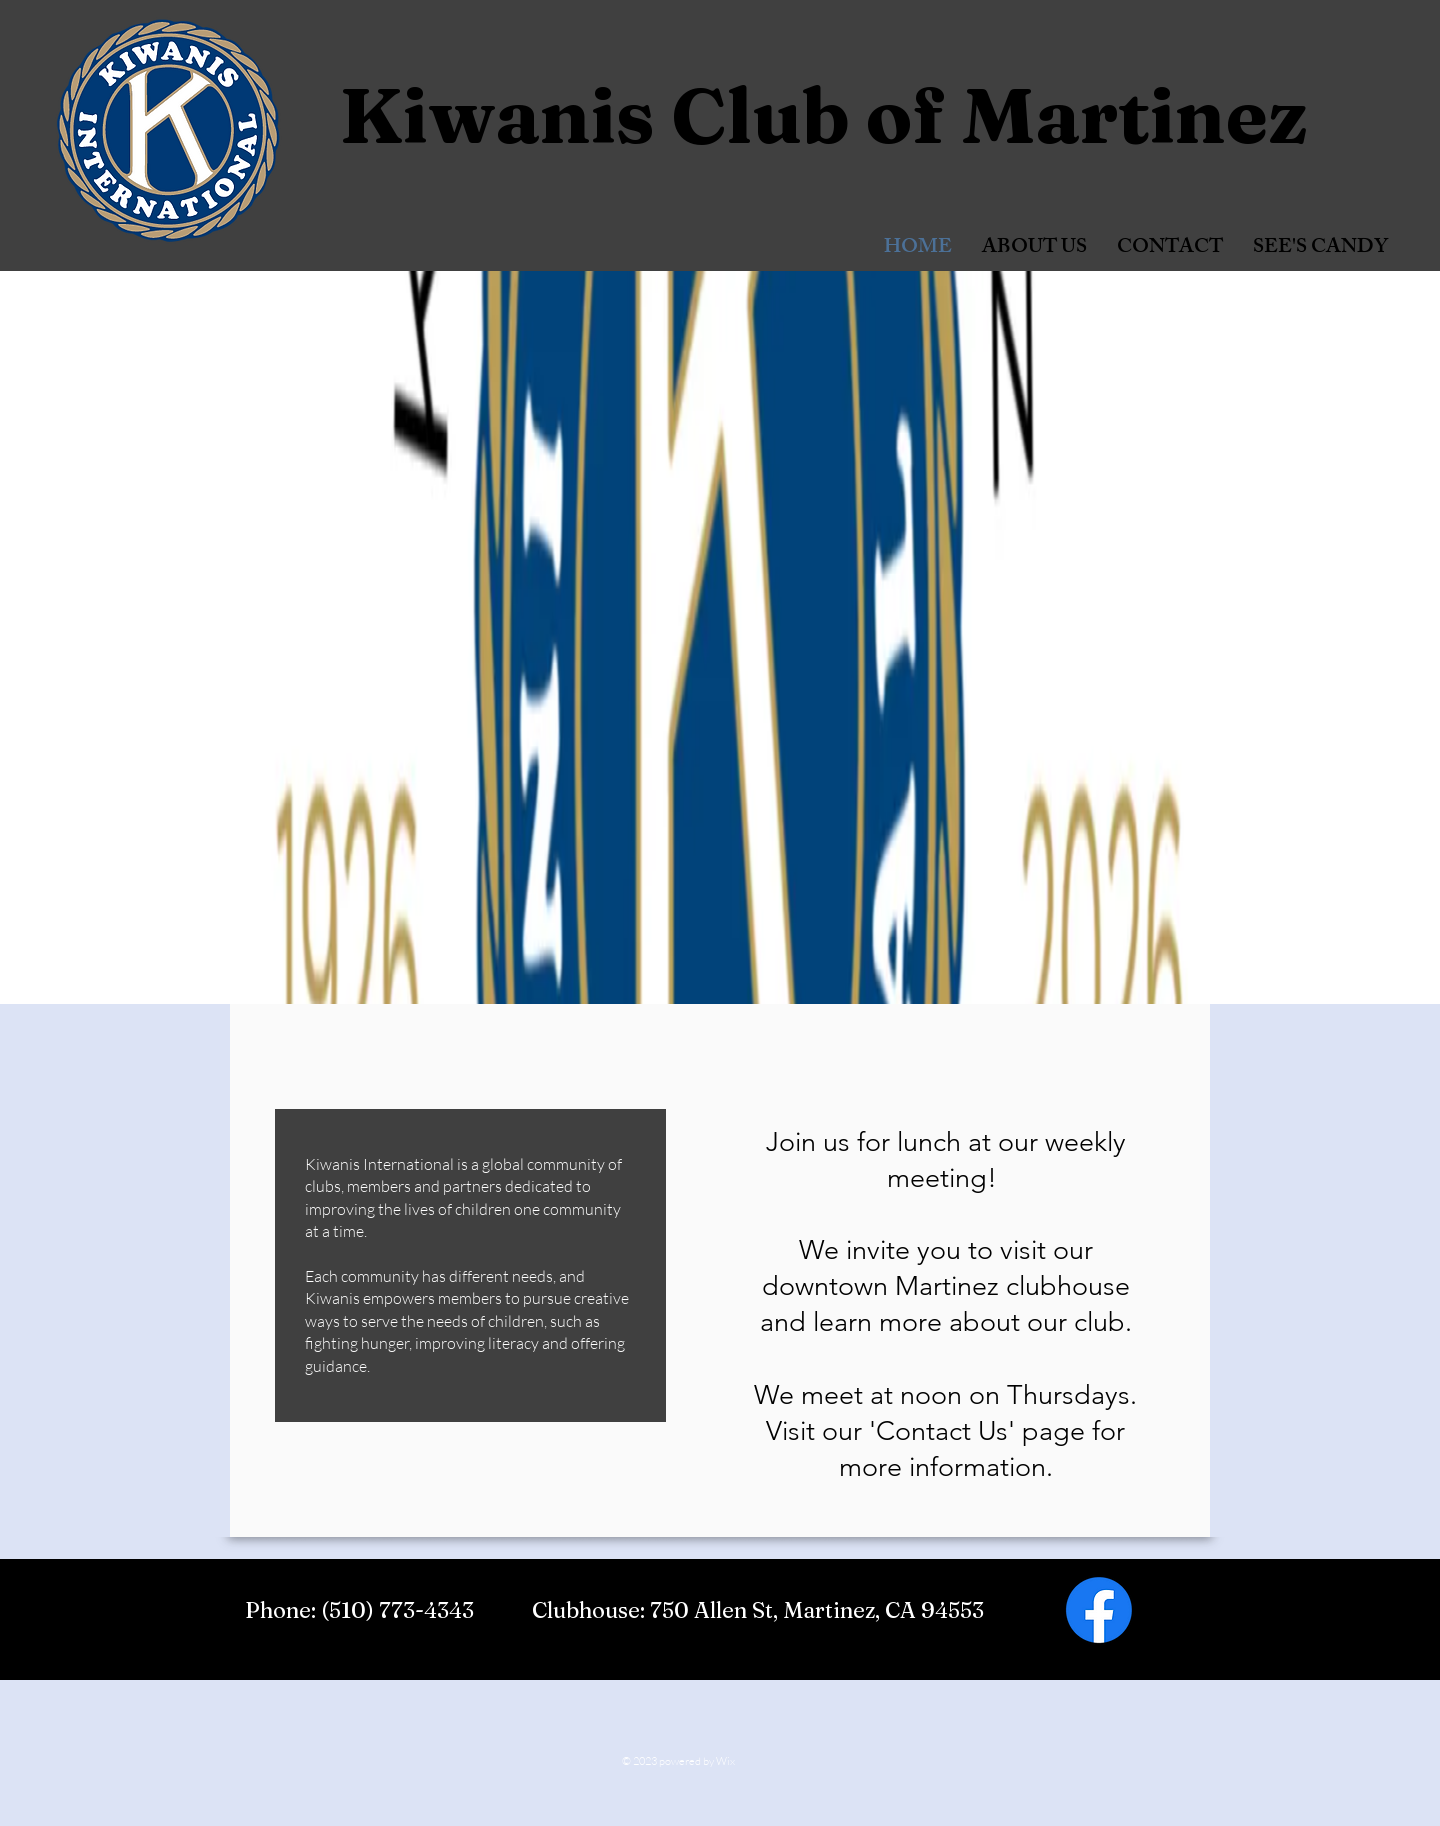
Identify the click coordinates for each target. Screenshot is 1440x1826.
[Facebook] (1099, 1610)
